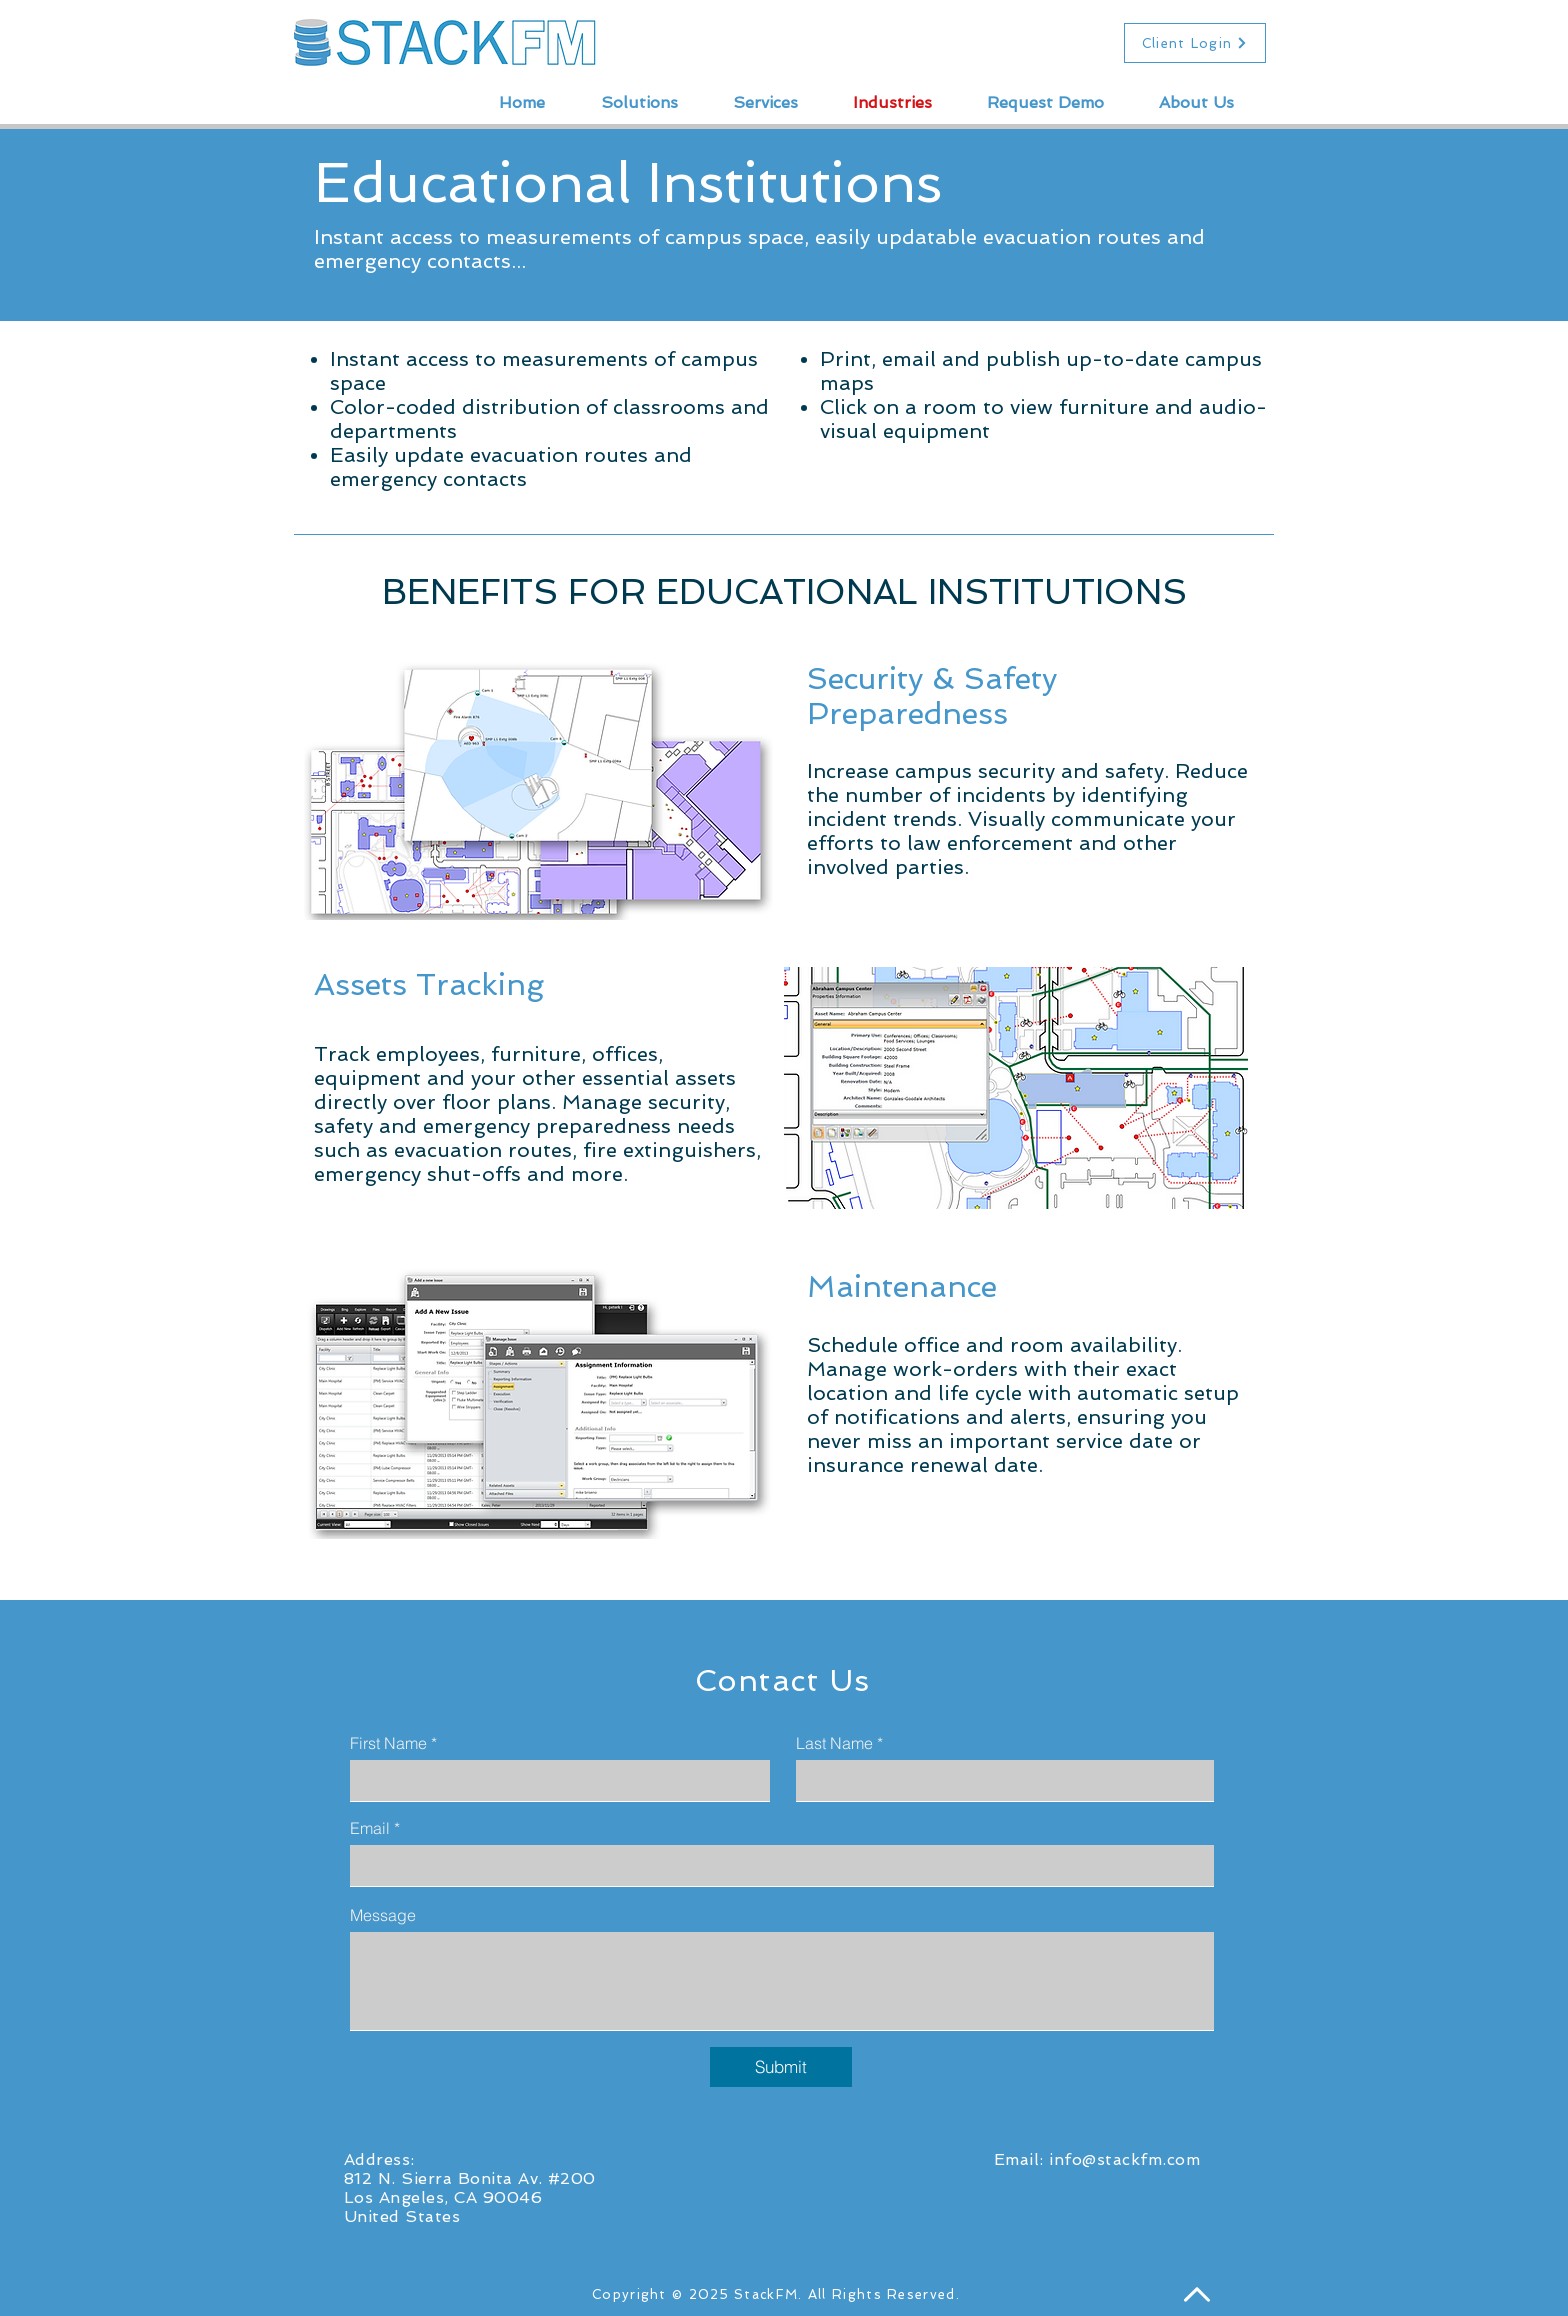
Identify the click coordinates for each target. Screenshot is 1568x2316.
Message (383, 1915)
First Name (388, 1743)
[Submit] (781, 2067)
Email (370, 1828)
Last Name (834, 1743)
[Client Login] (1195, 43)
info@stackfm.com (1124, 2159)
